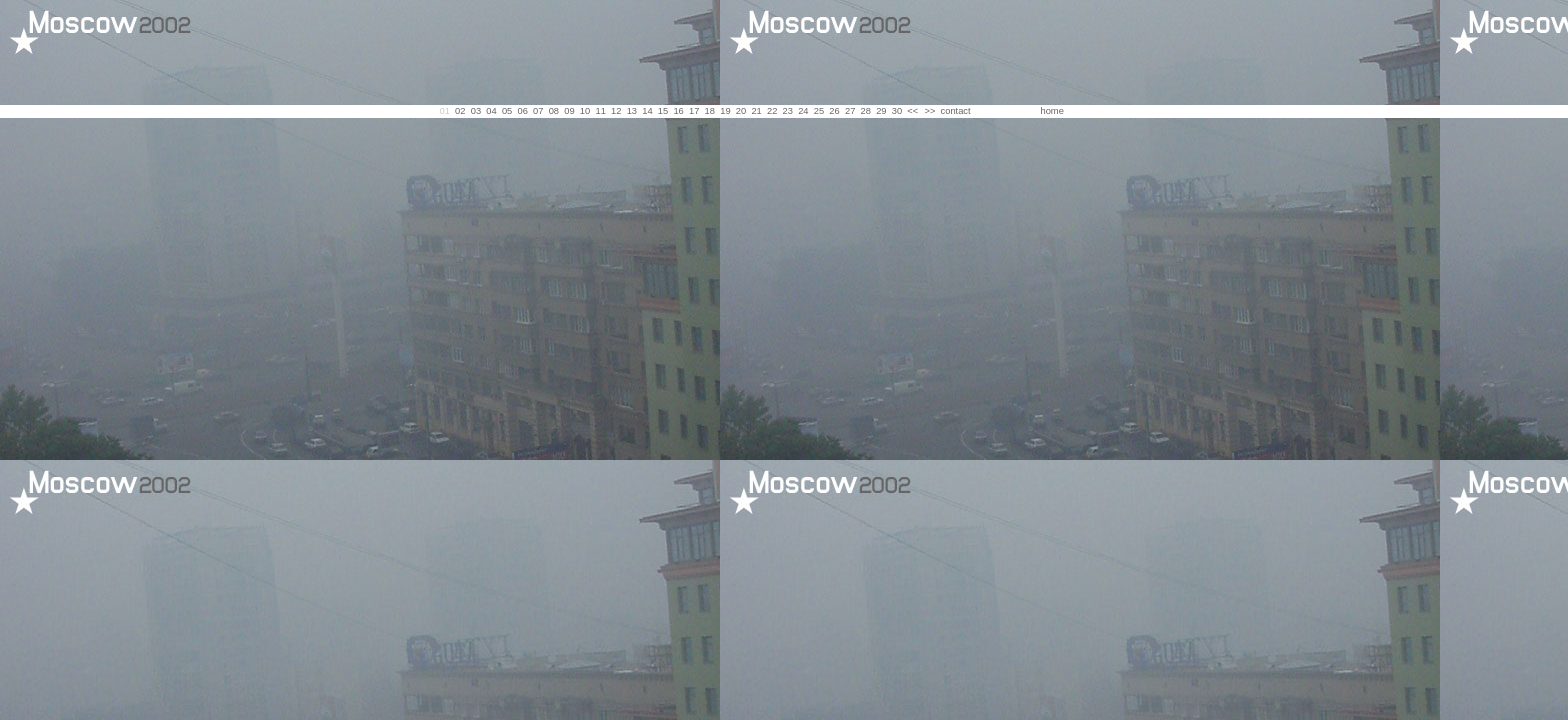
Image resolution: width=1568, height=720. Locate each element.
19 (725, 111)
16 (678, 111)
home (1051, 111)
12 (616, 111)
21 (756, 111)
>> (929, 111)
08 (554, 111)
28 (866, 111)
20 (741, 111)
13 (632, 111)
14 (647, 111)
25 (819, 111)
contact (956, 111)
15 (663, 111)
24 (803, 111)
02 (460, 111)
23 (788, 111)
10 (585, 111)
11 (600, 111)
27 (850, 111)
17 (694, 111)
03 (476, 111)
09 (569, 111)
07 (538, 111)
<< (912, 111)
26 (834, 111)
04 (491, 111)
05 (507, 111)
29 (881, 111)
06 (522, 111)
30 (897, 111)
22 (772, 111)
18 (710, 111)
